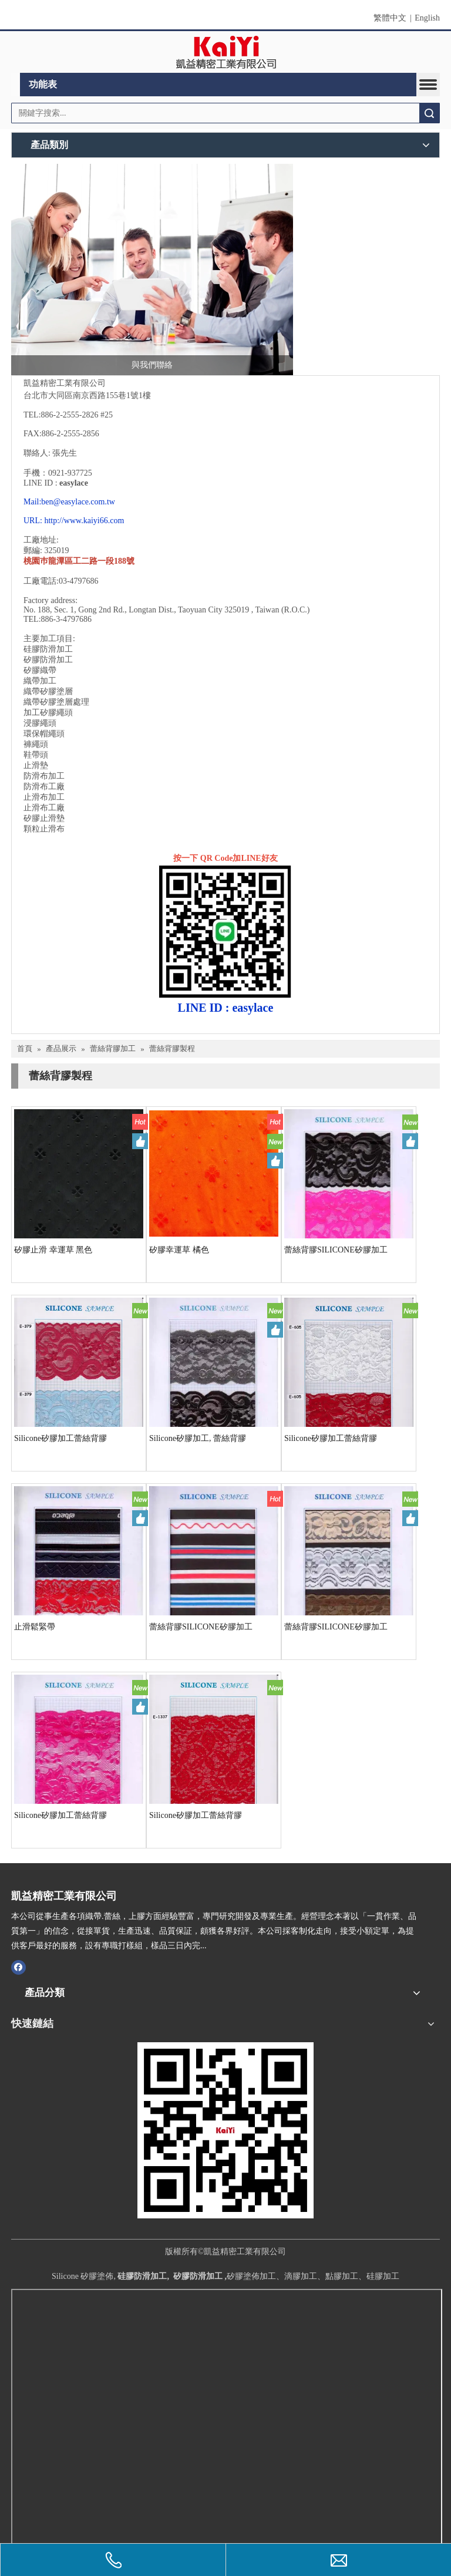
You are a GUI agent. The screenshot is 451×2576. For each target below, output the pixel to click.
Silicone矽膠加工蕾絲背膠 (60, 1438)
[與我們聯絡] (152, 269)
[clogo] (226, 52)
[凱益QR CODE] (225, 2130)
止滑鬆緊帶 (34, 1626)
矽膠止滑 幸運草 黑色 (53, 1249)
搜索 (429, 113)
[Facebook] (18, 1966)
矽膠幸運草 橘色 (179, 1249)
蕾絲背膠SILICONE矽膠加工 (336, 1249)
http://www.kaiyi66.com (84, 520)
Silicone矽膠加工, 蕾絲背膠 (197, 1438)
